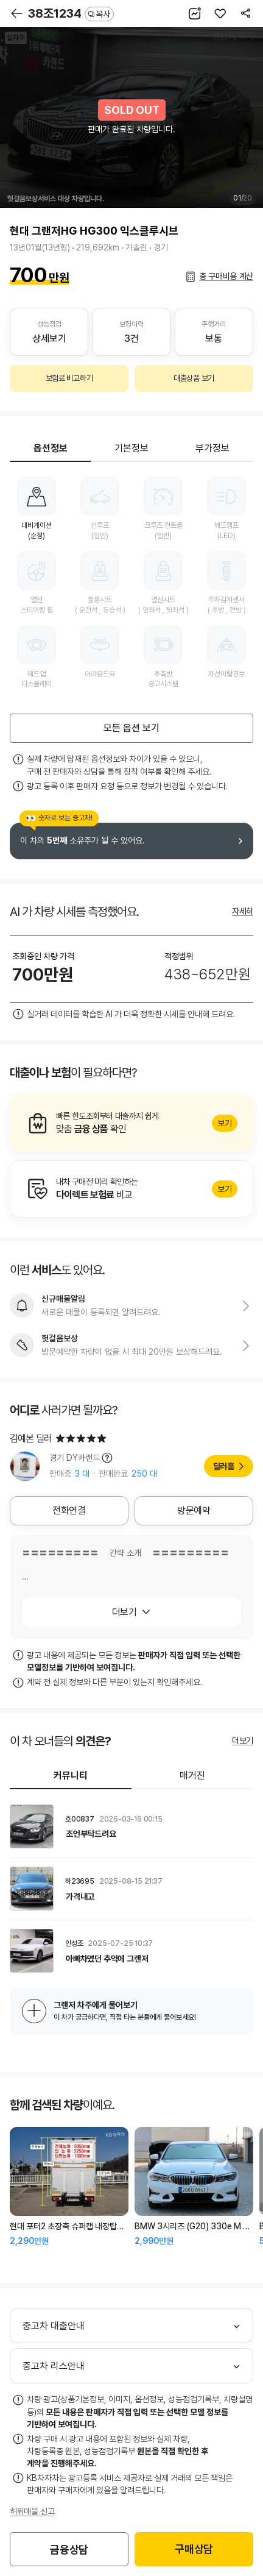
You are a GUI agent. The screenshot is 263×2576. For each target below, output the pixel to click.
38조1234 (71, 13)
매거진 (192, 1775)
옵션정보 (50, 448)
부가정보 (212, 448)
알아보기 (131, 1123)
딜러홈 (223, 1466)
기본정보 (131, 448)
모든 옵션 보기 (131, 728)
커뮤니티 (71, 1775)
